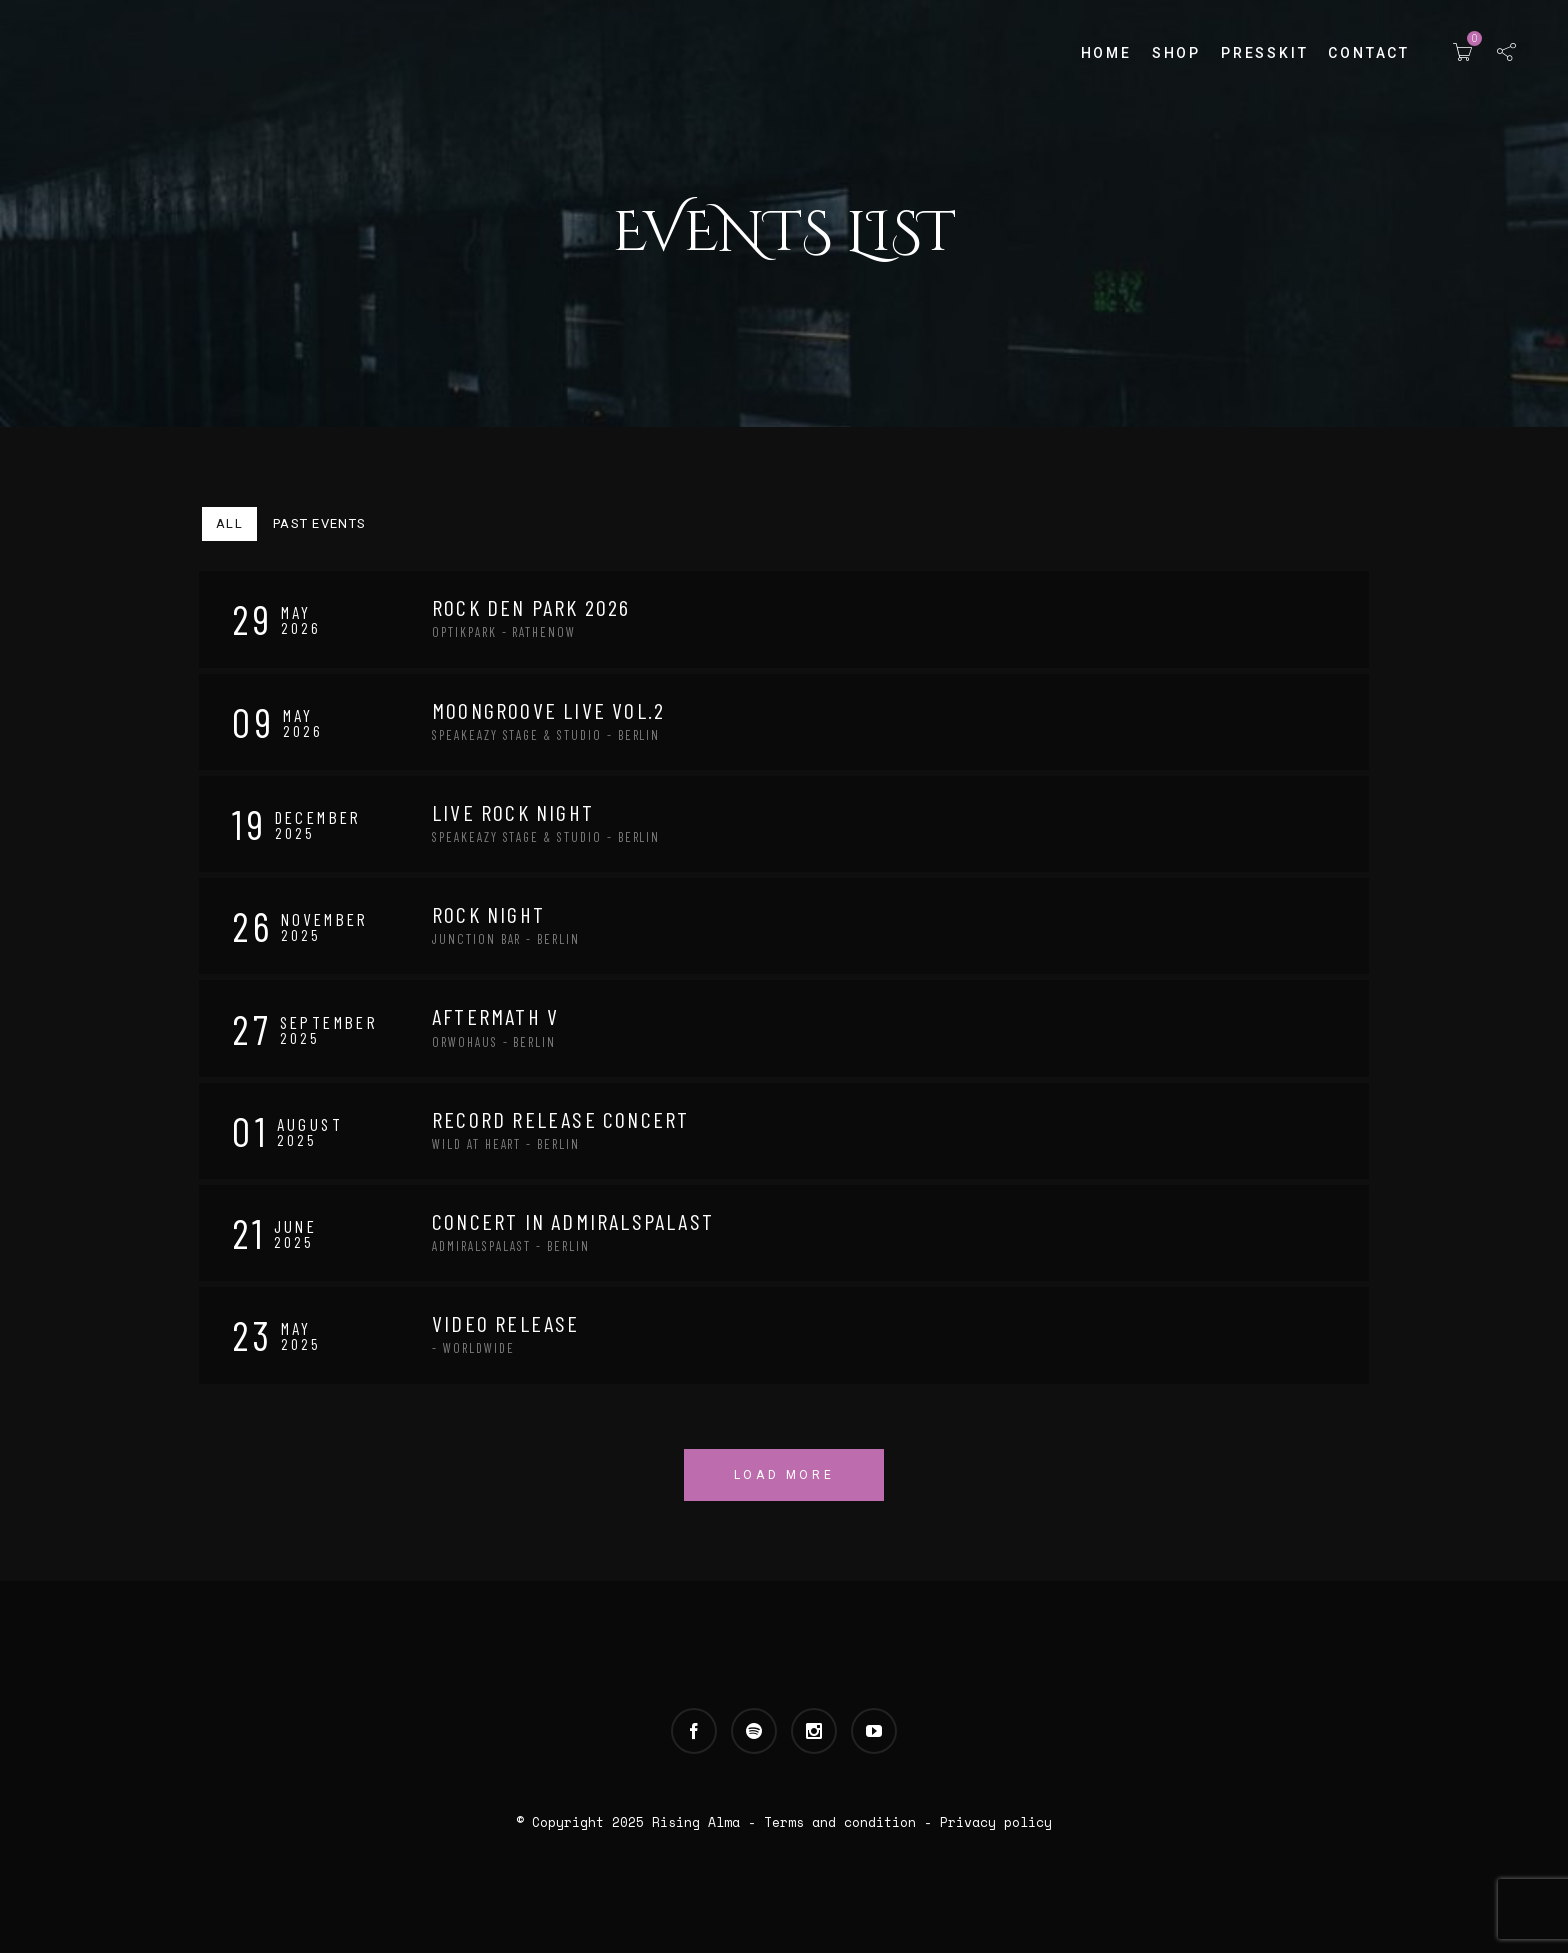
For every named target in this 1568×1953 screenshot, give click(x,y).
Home (1106, 53)
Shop (1176, 53)
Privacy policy (996, 1822)
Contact (1369, 53)
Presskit (1264, 53)
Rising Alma (696, 1822)
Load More (784, 1475)
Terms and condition (840, 1822)
